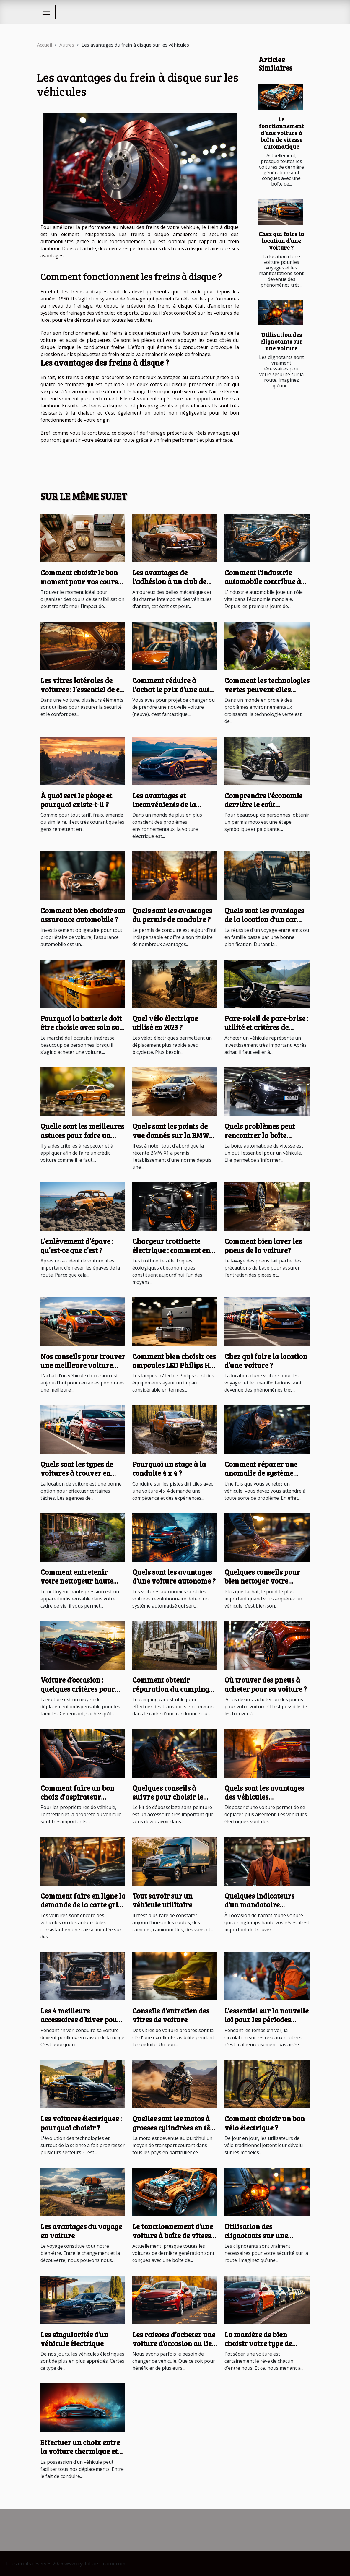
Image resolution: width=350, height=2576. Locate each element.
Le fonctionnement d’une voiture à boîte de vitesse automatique (281, 132)
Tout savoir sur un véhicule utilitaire (162, 1900)
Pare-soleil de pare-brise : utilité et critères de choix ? (266, 1027)
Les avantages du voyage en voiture (81, 2230)
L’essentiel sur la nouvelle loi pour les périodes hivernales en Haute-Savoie (266, 2024)
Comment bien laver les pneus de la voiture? (263, 1245)
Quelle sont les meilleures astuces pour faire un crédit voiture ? (82, 1135)
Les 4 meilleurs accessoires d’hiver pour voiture (80, 2020)
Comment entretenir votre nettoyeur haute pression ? (76, 1581)
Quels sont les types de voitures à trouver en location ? (76, 1473)
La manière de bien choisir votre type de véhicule (258, 2343)
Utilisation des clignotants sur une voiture (281, 341)
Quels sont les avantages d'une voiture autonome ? (174, 1576)
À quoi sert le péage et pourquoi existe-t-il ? (76, 800)
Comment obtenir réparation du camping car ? (170, 1689)
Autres (66, 45)
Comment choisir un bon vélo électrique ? (264, 2123)
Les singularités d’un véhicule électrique (74, 2339)
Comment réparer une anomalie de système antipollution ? (260, 1473)
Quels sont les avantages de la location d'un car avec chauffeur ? (264, 919)
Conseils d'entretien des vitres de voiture (170, 2015)
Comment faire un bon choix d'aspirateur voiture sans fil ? (77, 1797)
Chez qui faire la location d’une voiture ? (281, 240)
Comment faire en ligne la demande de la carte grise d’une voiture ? (83, 1905)
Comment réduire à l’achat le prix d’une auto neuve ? (172, 689)
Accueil (44, 45)
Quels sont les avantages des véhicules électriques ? (264, 1797)
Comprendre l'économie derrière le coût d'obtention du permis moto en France (263, 809)
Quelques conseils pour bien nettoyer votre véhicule (262, 1581)
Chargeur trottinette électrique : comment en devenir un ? (171, 1250)
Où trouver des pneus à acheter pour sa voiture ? (265, 1684)
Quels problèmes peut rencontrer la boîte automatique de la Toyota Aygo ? (266, 1139)
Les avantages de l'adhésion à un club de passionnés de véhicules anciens (171, 586)
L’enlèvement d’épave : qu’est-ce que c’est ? (76, 1245)
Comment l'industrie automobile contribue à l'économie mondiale (262, 581)
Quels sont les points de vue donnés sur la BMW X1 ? (170, 1135)
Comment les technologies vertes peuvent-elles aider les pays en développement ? (267, 693)
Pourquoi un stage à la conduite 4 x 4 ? (169, 1468)
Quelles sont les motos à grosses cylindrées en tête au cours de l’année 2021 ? (174, 2127)
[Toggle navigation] (46, 12)
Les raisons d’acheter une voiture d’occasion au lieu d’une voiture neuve (174, 2343)
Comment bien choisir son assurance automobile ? (83, 915)
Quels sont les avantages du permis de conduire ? (172, 915)
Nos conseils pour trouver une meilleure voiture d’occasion (82, 1365)
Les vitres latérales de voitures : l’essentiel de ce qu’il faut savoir (81, 689)
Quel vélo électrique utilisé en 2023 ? (165, 1022)
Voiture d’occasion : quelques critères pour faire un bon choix (77, 1689)
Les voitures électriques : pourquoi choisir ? (81, 2123)
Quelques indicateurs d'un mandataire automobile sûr (259, 1905)
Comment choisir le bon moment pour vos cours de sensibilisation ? (79, 581)
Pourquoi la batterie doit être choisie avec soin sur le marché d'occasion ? (81, 1027)
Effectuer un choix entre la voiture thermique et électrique (80, 2451)
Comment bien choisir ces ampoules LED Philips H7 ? (174, 1365)
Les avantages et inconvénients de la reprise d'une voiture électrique (167, 809)
